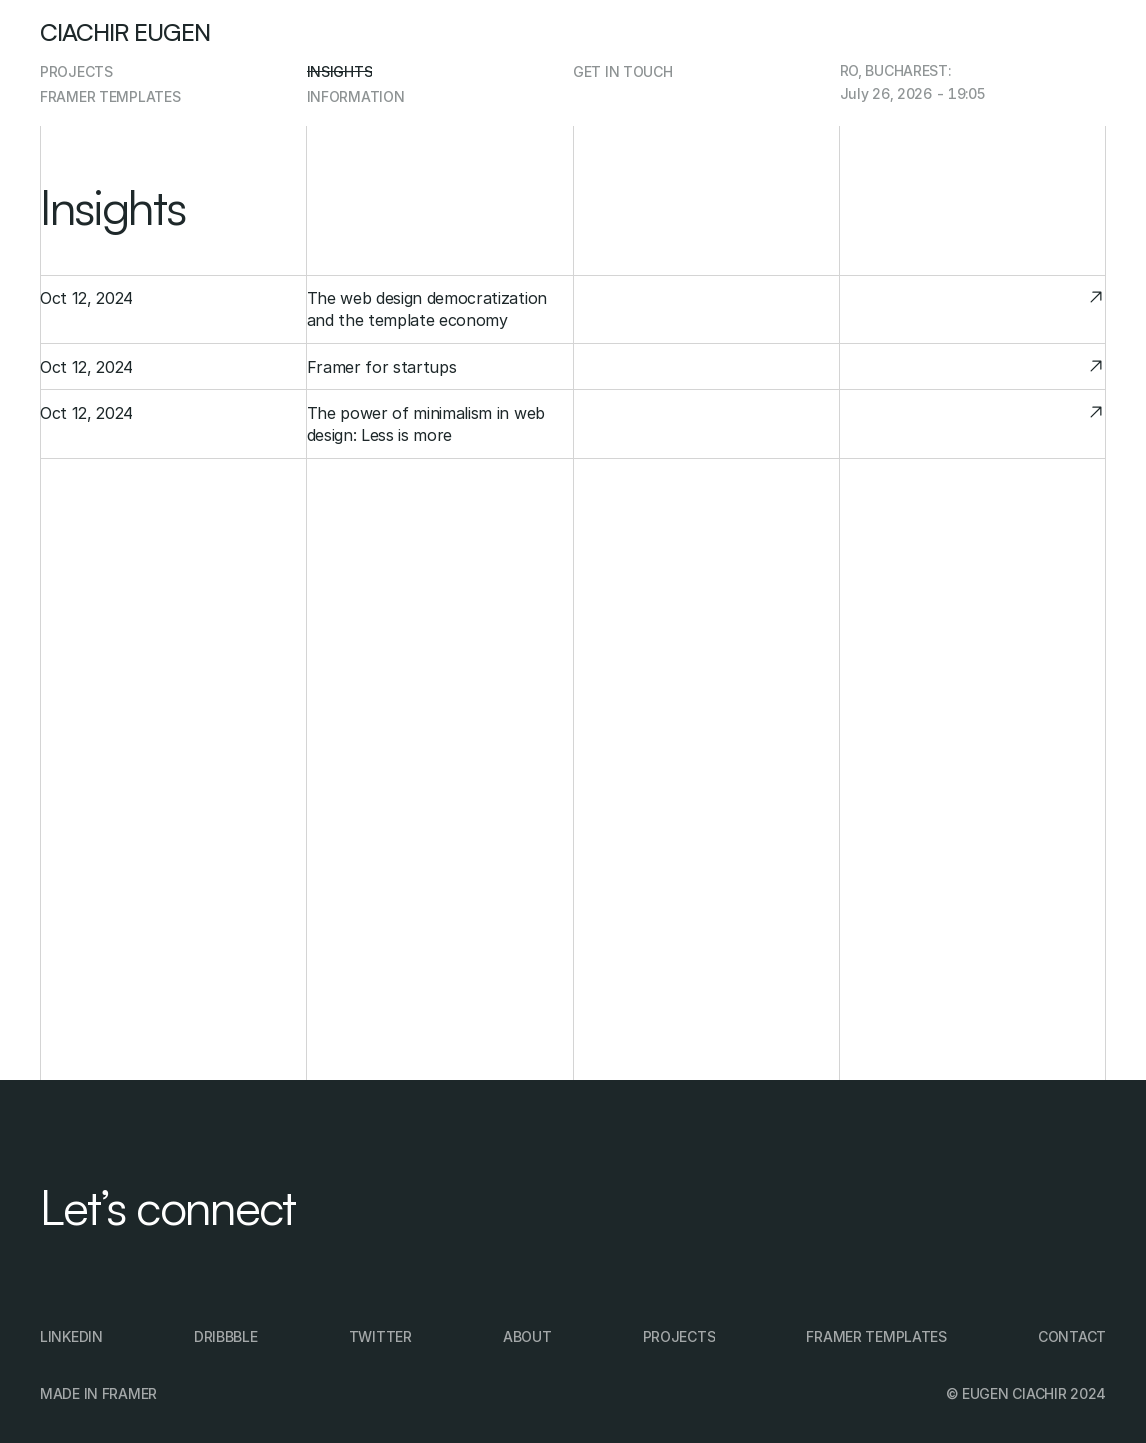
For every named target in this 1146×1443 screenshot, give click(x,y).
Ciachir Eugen (125, 32)
